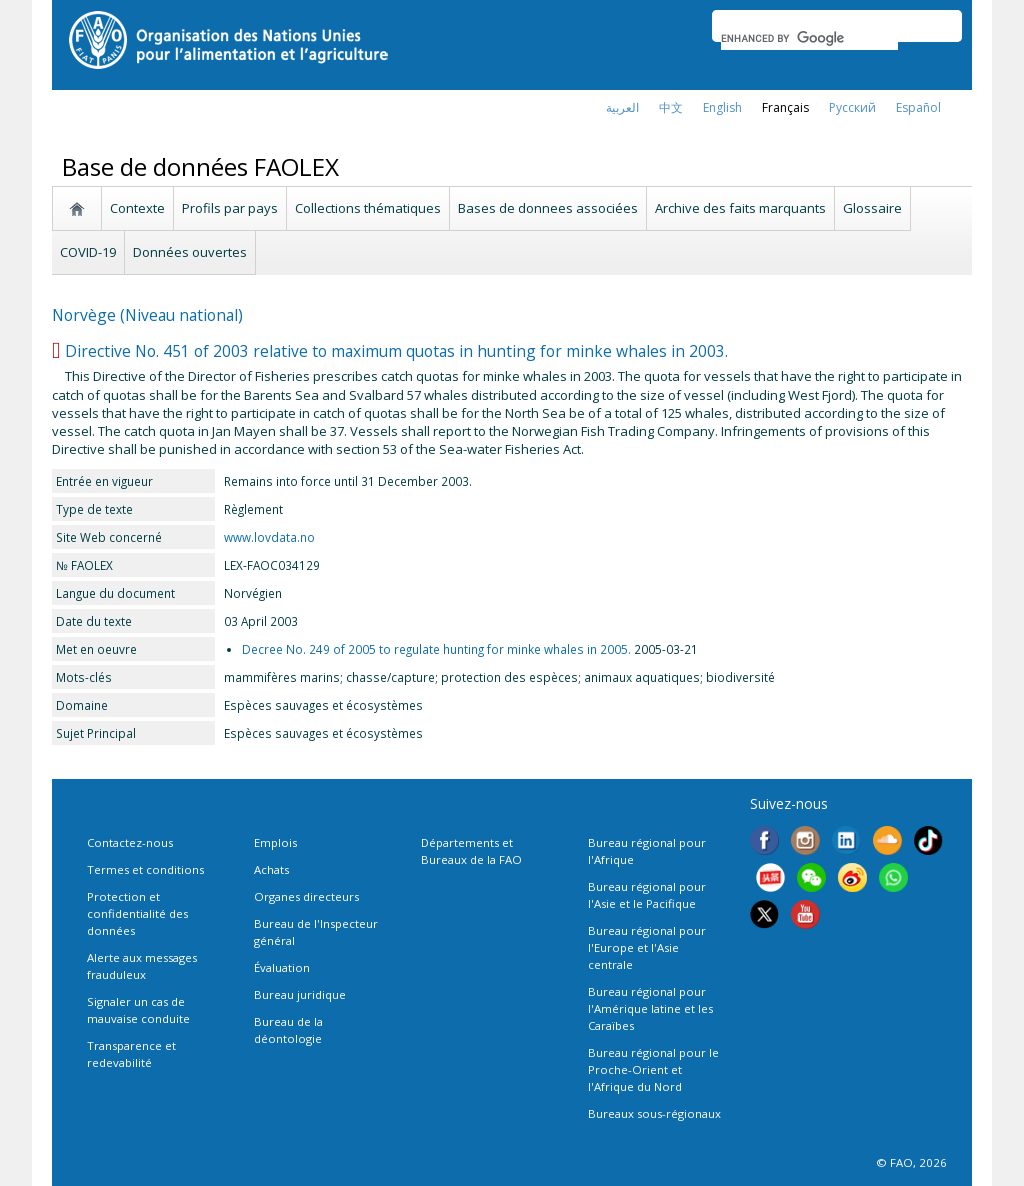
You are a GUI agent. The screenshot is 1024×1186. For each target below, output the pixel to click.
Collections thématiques (368, 208)
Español (918, 107)
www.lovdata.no (269, 537)
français (785, 107)
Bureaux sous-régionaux (654, 1113)
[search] (809, 38)
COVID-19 (88, 252)
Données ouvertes (190, 252)
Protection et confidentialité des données (137, 913)
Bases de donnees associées (548, 208)
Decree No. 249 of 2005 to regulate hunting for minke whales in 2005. (436, 649)
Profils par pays (230, 208)
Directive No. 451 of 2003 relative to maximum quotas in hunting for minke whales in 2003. (396, 351)
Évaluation (282, 967)
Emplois (275, 842)
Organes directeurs (306, 896)
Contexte (137, 208)
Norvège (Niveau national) (147, 315)
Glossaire (872, 208)
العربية (622, 107)
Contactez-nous (130, 842)
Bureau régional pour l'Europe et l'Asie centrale (647, 947)
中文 (671, 107)
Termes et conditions (145, 869)
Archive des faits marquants (740, 208)
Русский (852, 107)
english (722, 107)
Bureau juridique (300, 994)
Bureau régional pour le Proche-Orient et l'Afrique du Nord (653, 1069)
